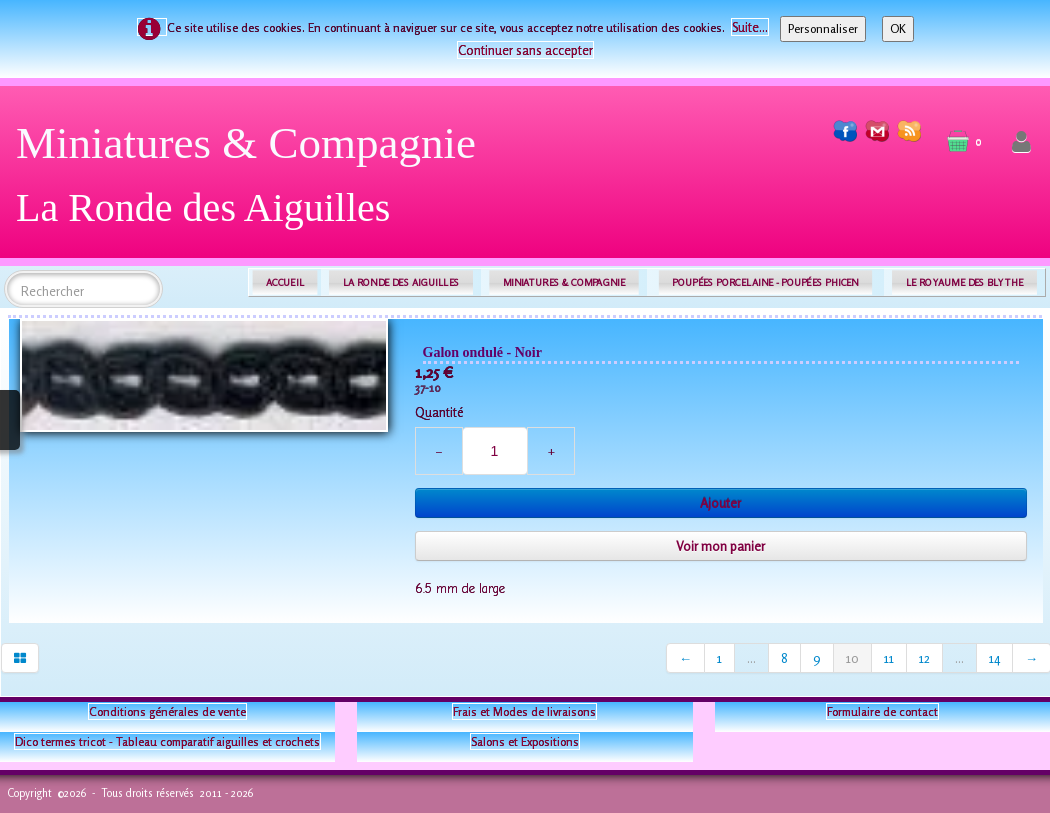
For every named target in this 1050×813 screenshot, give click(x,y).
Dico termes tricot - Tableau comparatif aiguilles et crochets (167, 741)
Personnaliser (823, 28)
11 (889, 658)
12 (924, 658)
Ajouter (720, 503)
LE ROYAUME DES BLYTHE (965, 282)
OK (898, 28)
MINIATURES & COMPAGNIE (564, 282)
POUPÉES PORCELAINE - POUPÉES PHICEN (765, 282)
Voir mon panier (720, 546)
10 (852, 658)
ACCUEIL (285, 282)
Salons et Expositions (525, 741)
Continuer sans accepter (525, 50)
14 (994, 658)
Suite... (750, 27)
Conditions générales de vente (167, 711)
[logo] (253, 182)
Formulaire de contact (882, 711)
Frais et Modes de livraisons (524, 711)
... (751, 658)
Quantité (439, 412)
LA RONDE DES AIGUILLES (401, 282)
